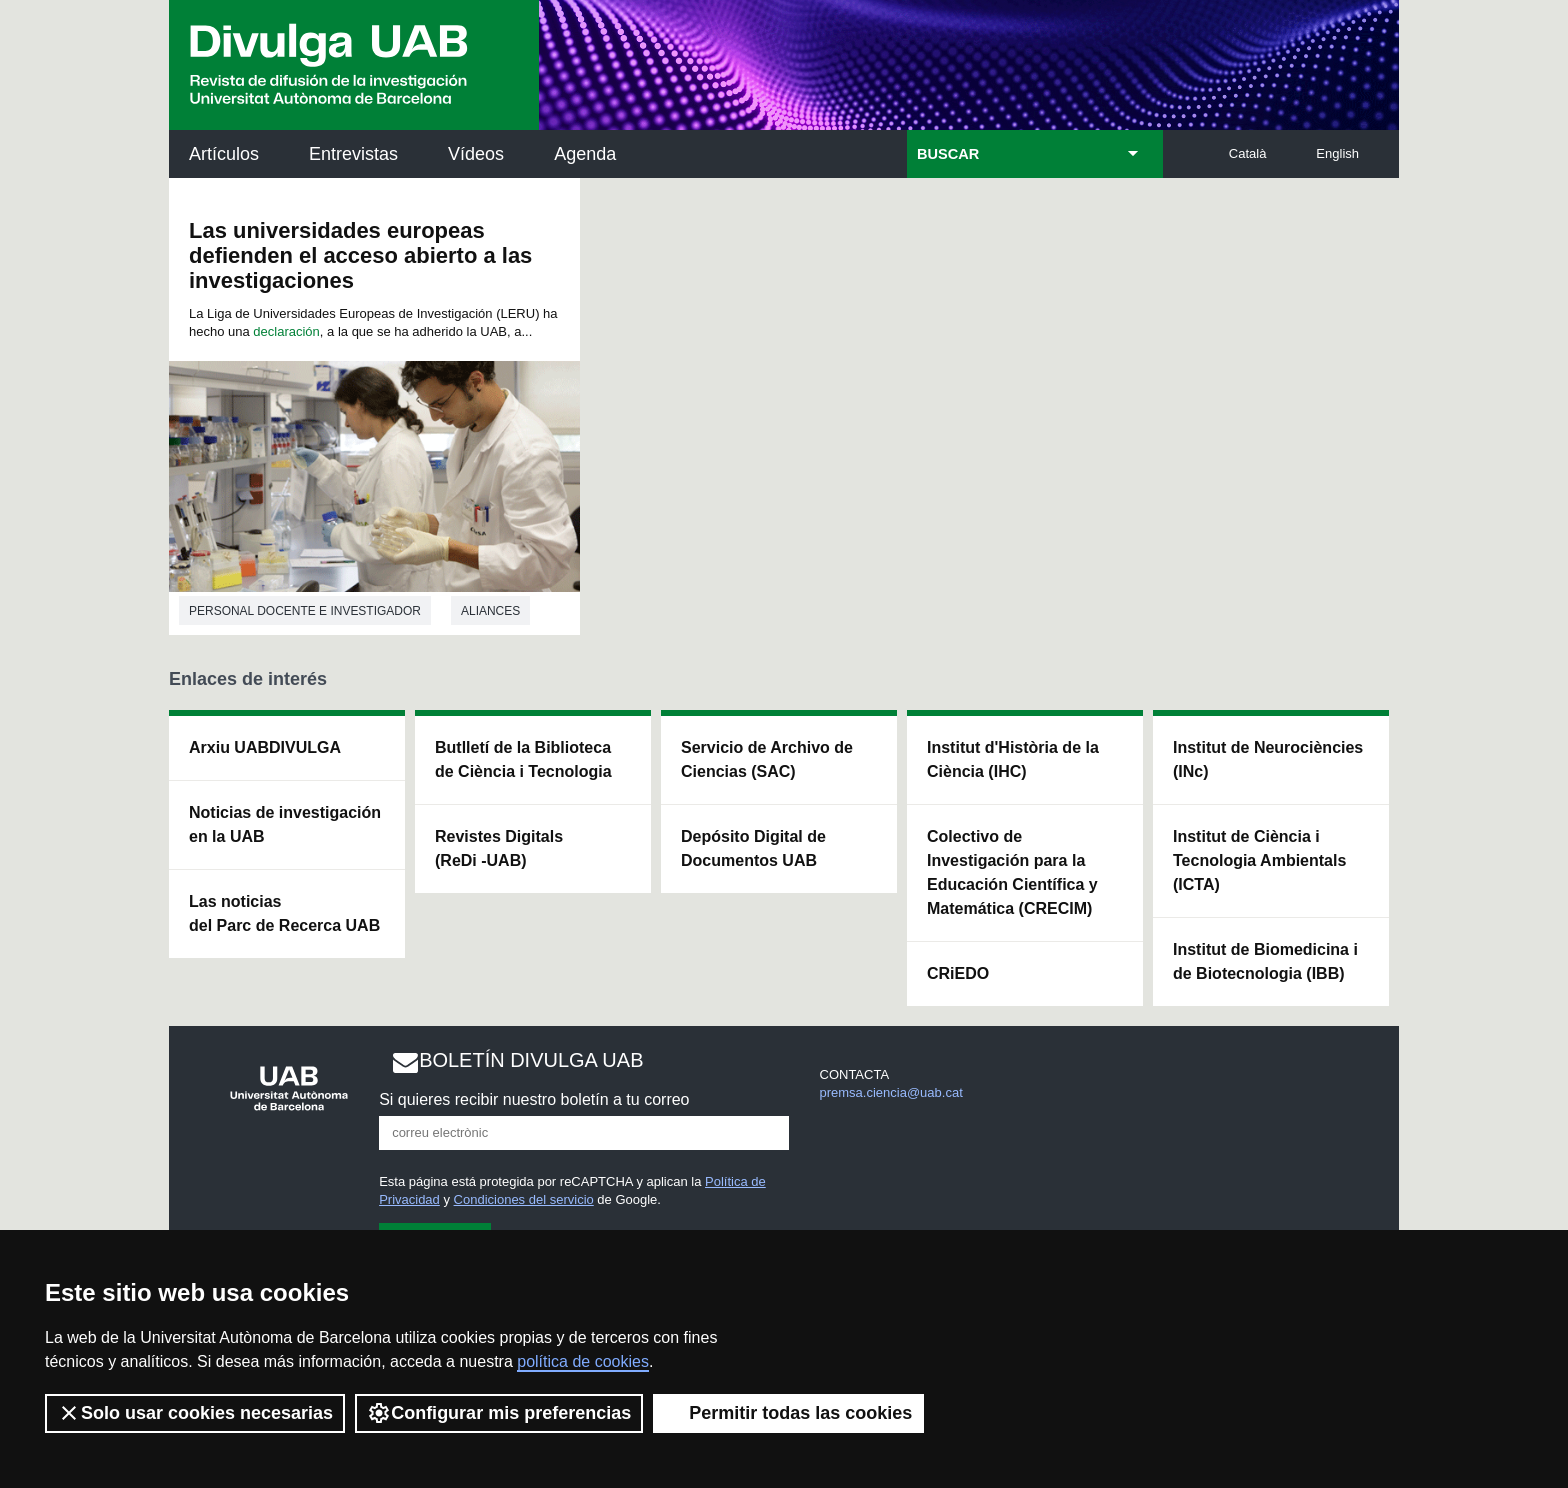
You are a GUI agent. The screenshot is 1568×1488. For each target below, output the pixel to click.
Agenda (585, 154)
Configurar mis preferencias (499, 1413)
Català (1248, 153)
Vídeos (476, 154)
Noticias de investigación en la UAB (285, 824)
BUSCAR (948, 154)
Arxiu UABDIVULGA (265, 747)
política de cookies (583, 1361)
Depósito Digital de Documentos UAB (753, 848)
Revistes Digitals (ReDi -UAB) (499, 848)
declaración (286, 331)
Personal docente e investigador (305, 611)
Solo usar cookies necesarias (195, 1413)
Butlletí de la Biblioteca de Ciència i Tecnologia (523, 759)
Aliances (490, 611)
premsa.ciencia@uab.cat (891, 1092)
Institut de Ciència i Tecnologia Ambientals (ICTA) (1259, 860)
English (1337, 153)
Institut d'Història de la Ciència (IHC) (1013, 759)
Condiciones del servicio (524, 1199)
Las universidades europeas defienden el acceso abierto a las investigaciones (360, 255)
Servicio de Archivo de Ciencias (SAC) (767, 759)
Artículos (224, 154)
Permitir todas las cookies (788, 1413)
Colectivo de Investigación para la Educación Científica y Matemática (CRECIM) (1012, 872)
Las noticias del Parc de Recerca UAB (284, 913)
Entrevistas (353, 154)
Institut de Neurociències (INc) (1268, 759)
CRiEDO (958, 973)
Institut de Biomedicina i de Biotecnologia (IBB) (1265, 961)
